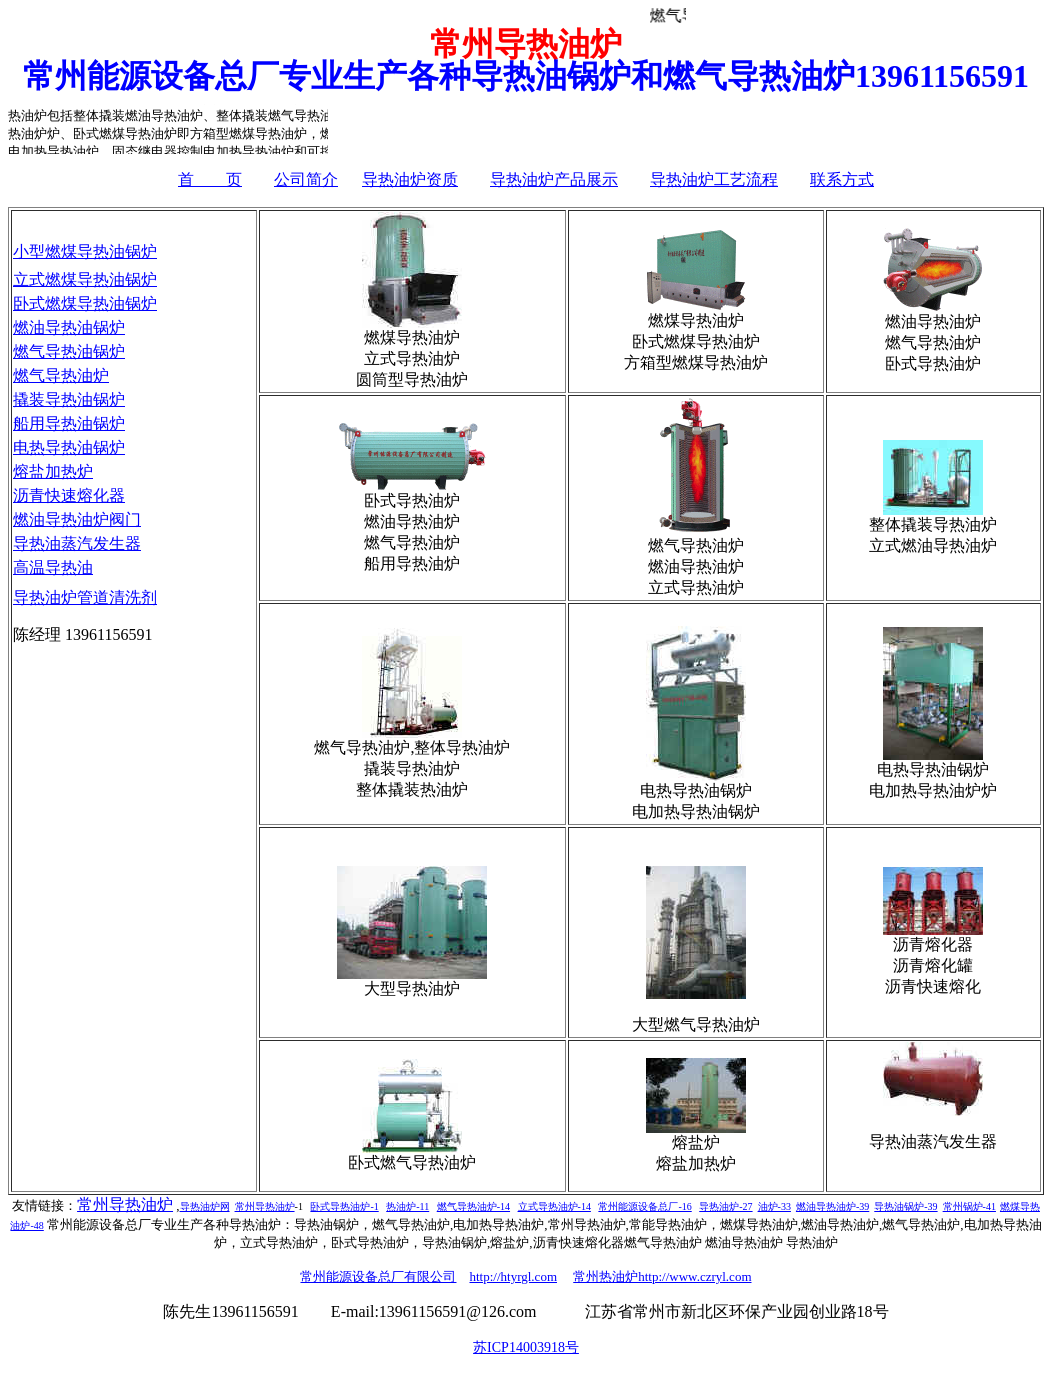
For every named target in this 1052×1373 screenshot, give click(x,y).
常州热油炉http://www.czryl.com (662, 1276)
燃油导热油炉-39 (832, 1206)
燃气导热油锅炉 (69, 351)
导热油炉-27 (725, 1206)
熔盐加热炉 (53, 471)
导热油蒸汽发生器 (77, 543)
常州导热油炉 (125, 1204)
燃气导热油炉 (61, 375)
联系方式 (842, 179)
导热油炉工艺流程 (714, 179)
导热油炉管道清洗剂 (85, 597)
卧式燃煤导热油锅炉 (85, 303)
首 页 (210, 179)
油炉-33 (774, 1206)
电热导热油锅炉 (69, 447)
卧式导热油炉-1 (344, 1206)
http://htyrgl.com (513, 1276)
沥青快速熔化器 (69, 495)
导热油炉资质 (410, 179)
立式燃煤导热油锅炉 (85, 279)
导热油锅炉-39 (905, 1206)
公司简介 (306, 179)
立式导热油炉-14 (554, 1206)
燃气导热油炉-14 (473, 1206)
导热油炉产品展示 (554, 179)
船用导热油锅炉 (69, 423)
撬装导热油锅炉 (69, 399)
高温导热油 (53, 567)
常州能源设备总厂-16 (644, 1206)
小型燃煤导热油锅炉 (85, 251)
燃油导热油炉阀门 (77, 519)
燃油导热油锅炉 (69, 327)
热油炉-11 (407, 1206)
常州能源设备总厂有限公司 (378, 1276)
